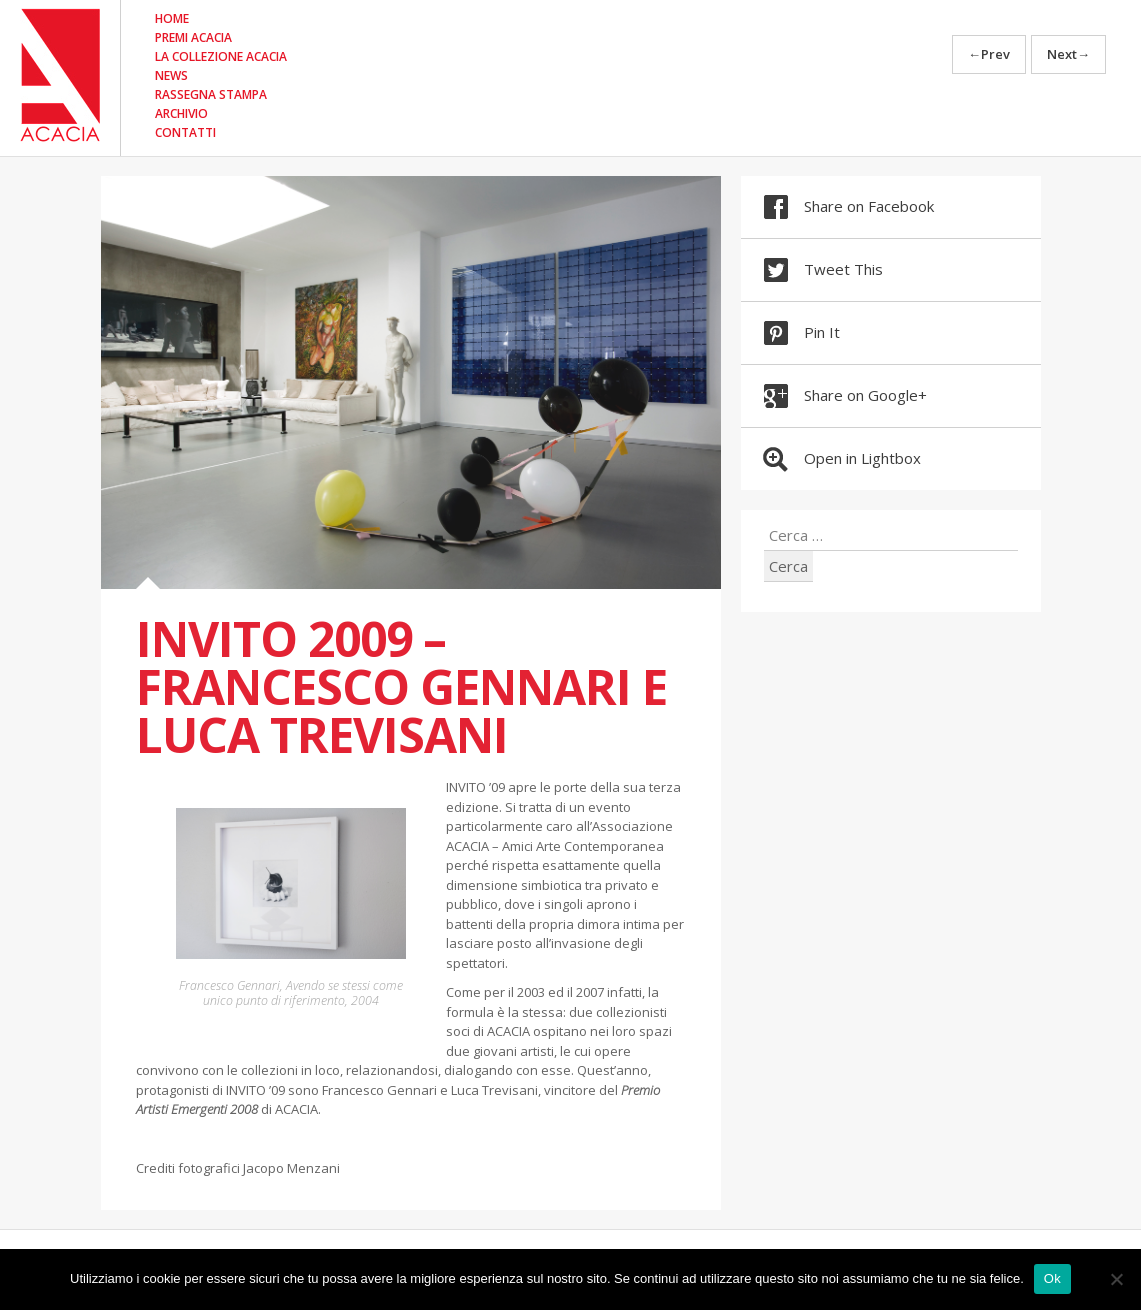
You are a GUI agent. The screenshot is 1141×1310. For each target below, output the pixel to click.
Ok (1052, 1278)
